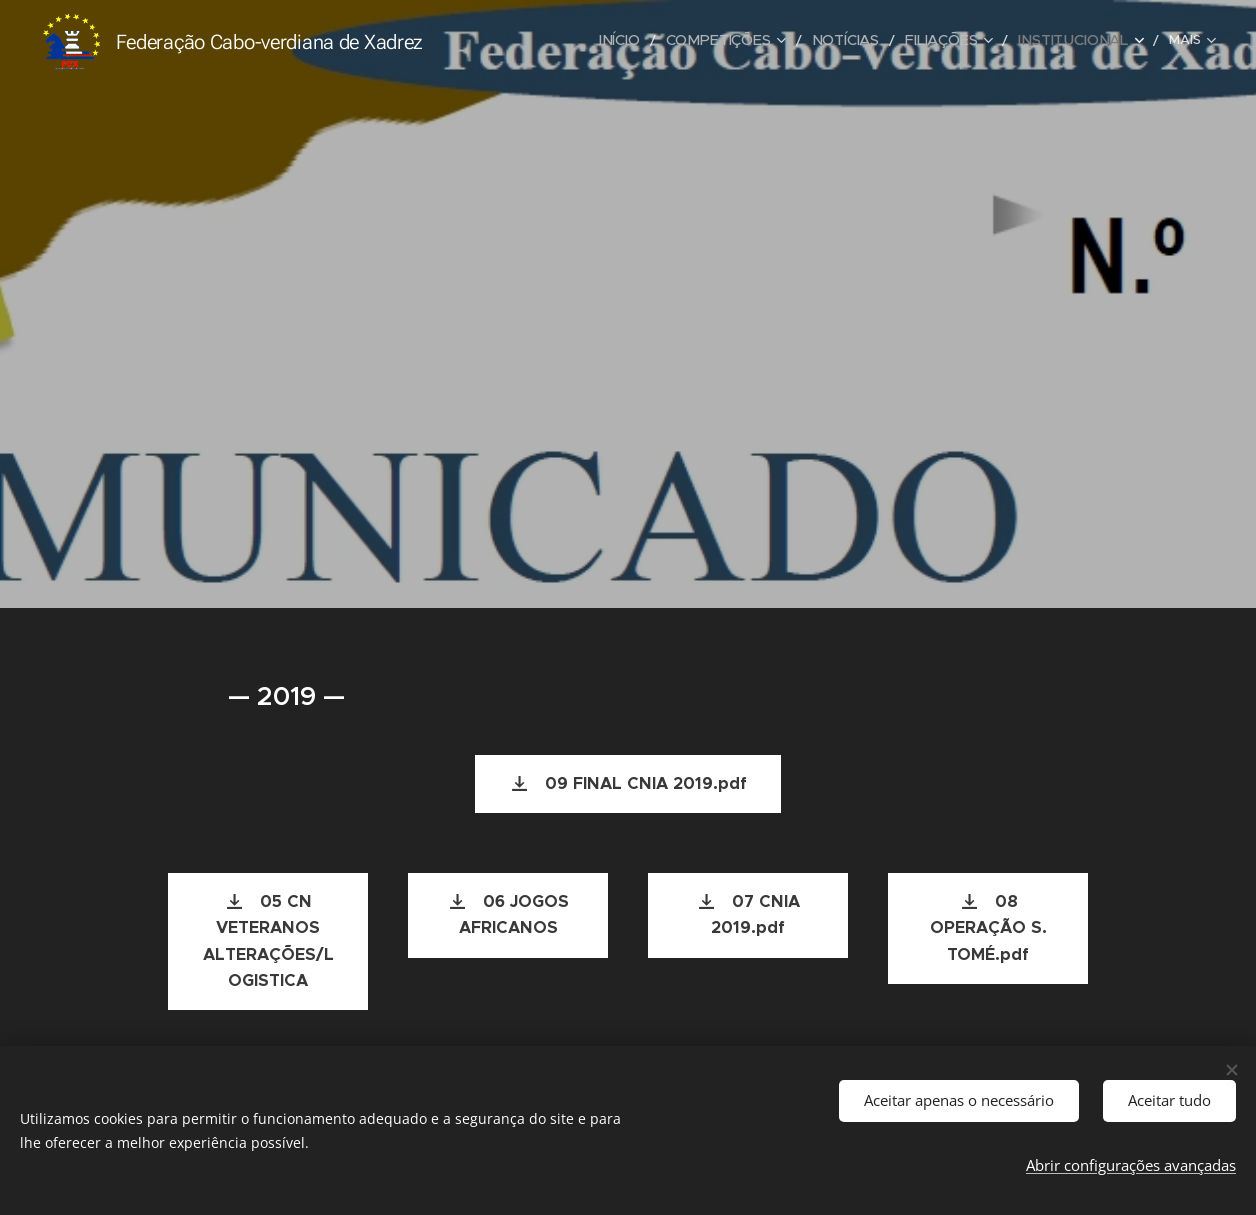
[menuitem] (517, 41)
